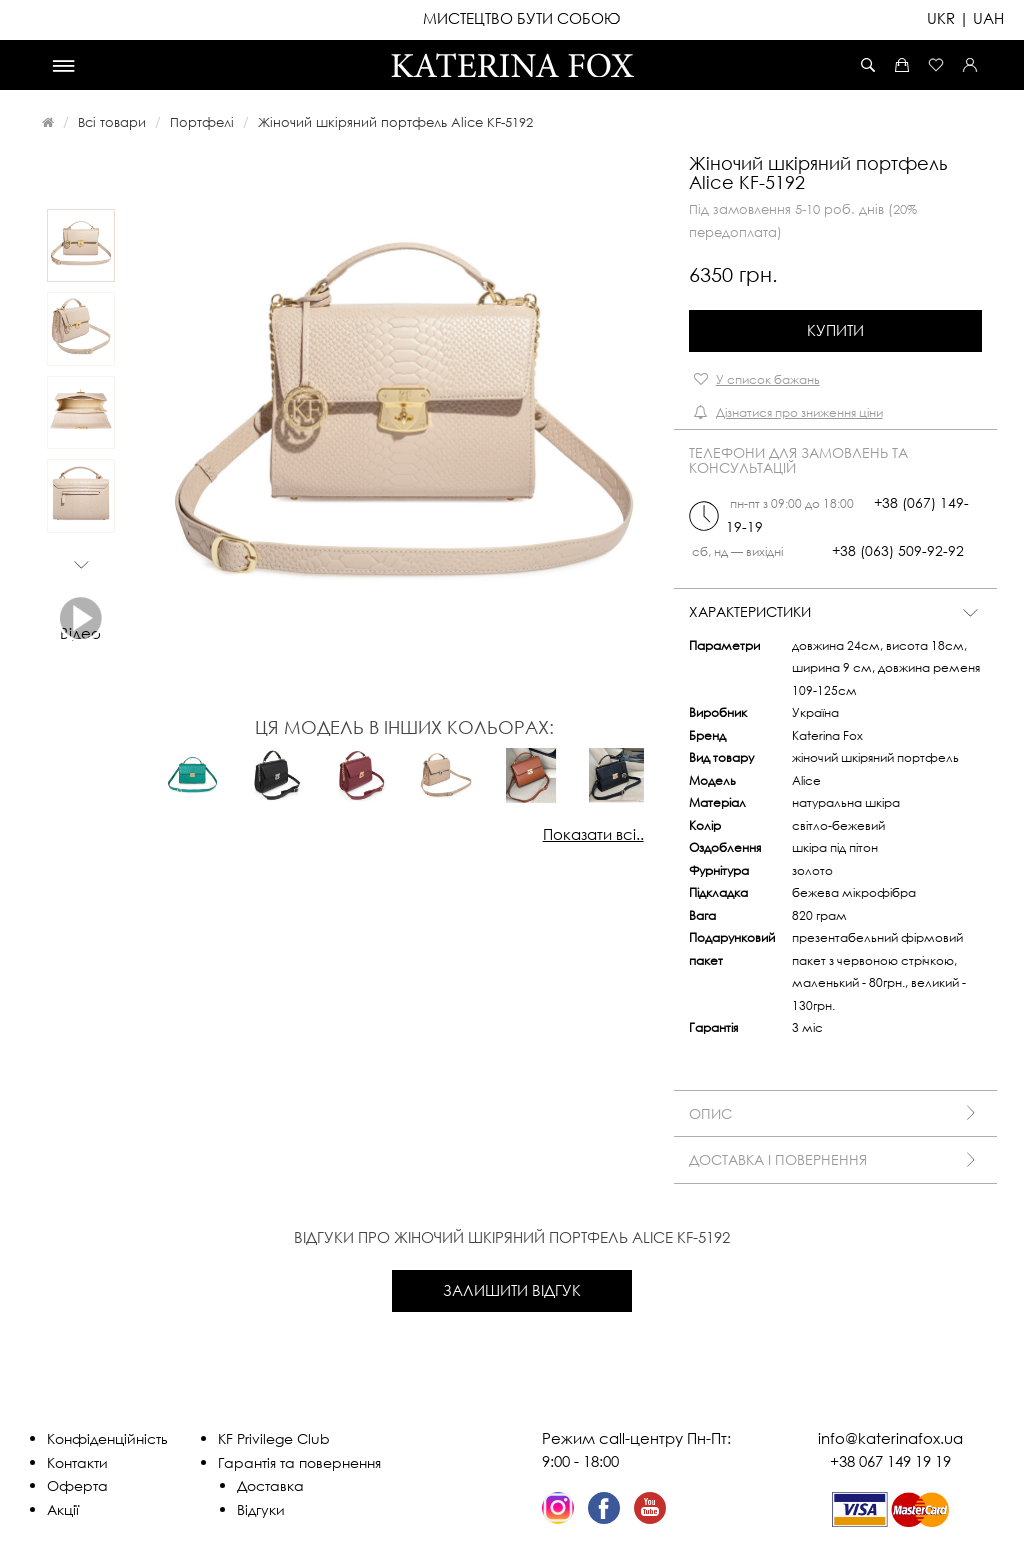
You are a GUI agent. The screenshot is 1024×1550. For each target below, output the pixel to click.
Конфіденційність (107, 1438)
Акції (63, 1509)
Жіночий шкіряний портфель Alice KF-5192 (395, 122)
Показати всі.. (593, 834)
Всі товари (112, 122)
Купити (835, 330)
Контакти (77, 1462)
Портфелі (202, 122)
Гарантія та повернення (299, 1462)
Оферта (77, 1485)
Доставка (270, 1485)
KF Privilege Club (274, 1438)
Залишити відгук (512, 1290)
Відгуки (261, 1509)
